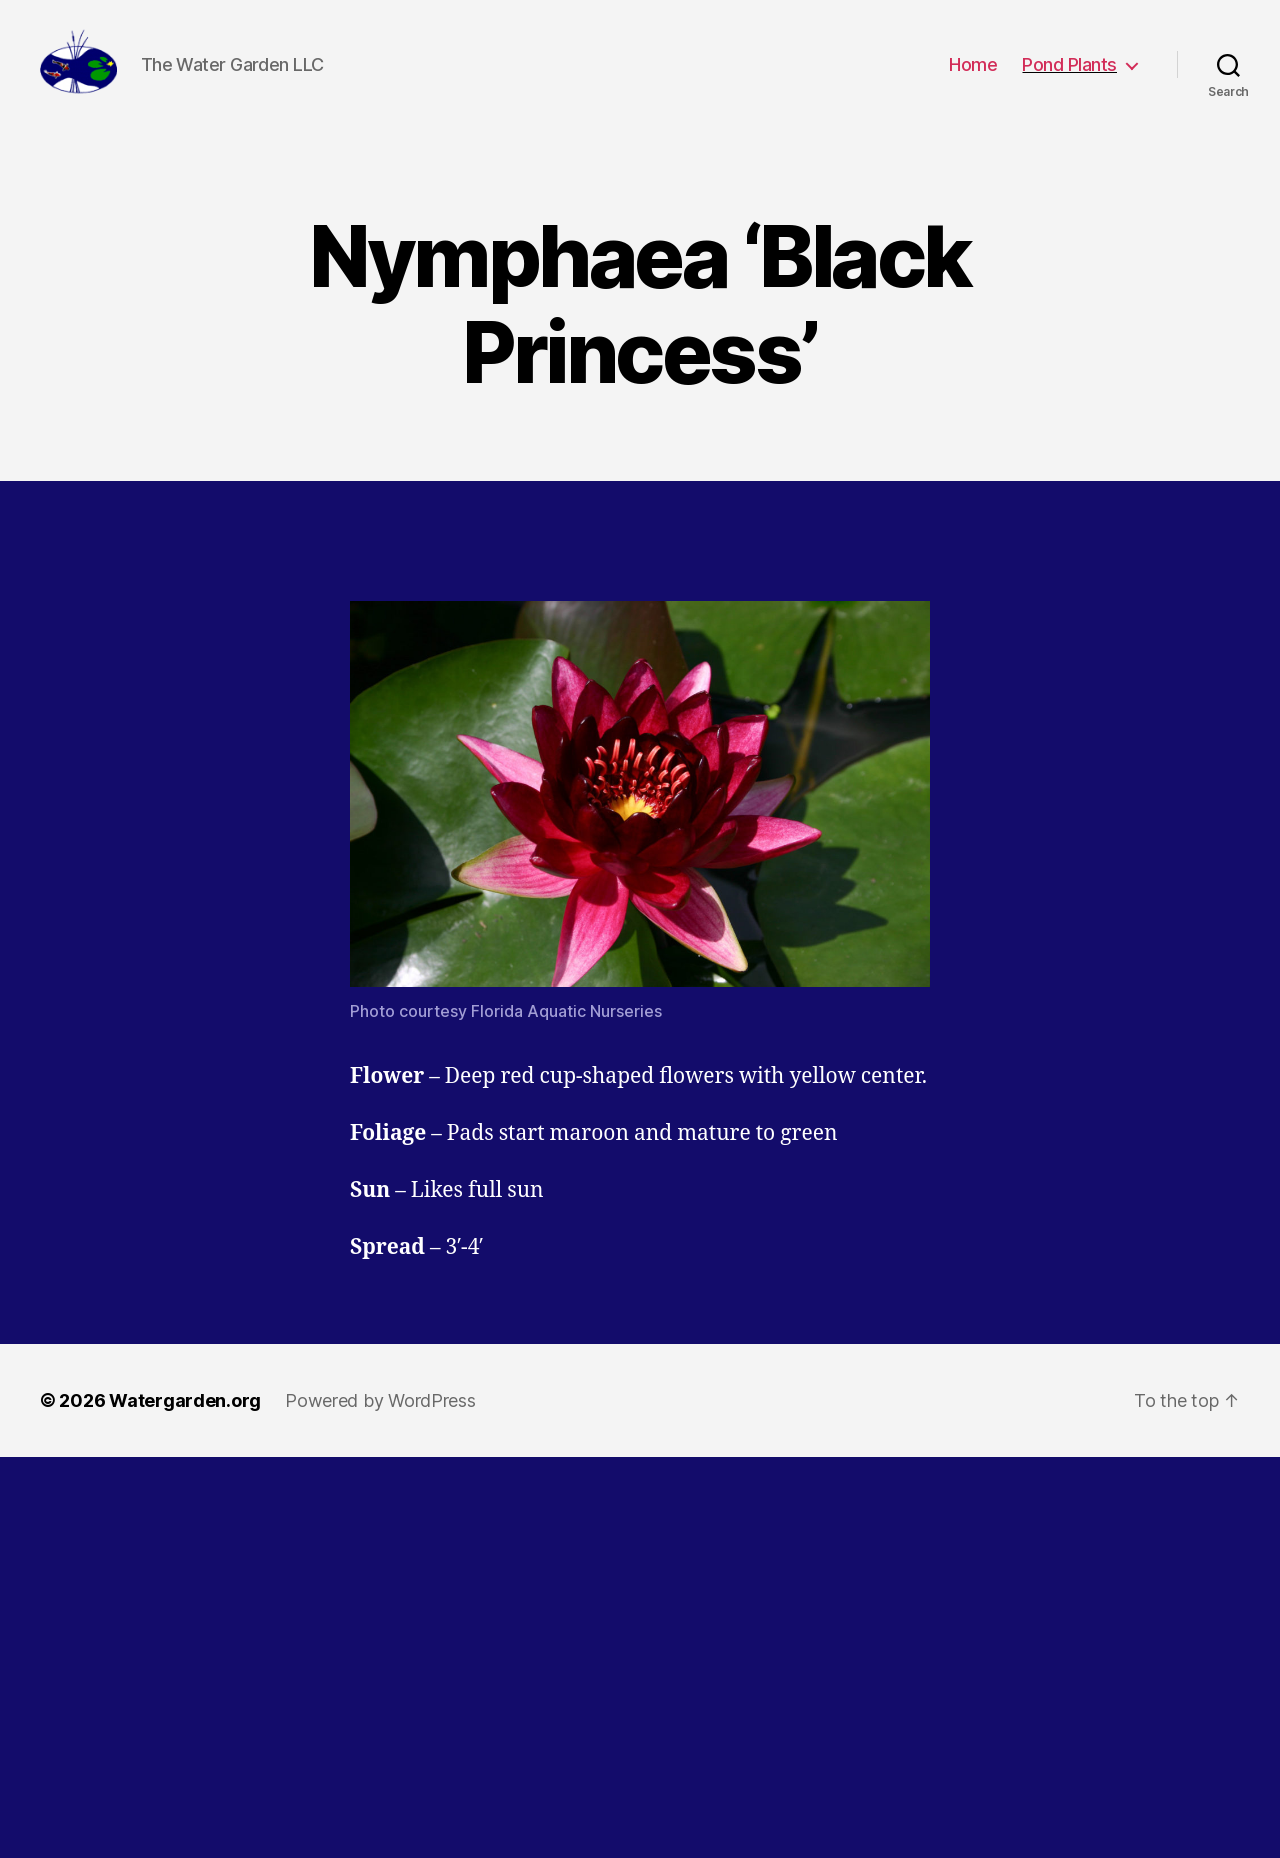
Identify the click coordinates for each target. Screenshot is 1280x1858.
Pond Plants (1069, 72)
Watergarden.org (185, 1417)
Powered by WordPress (380, 1417)
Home (973, 72)
